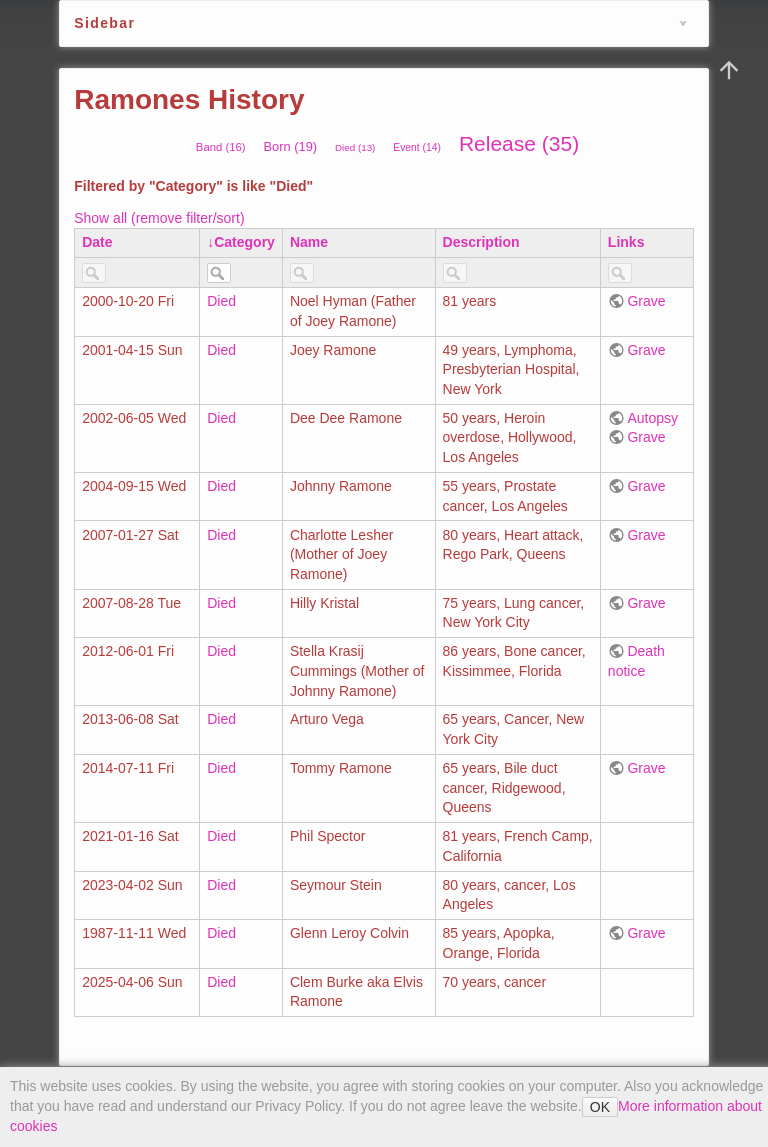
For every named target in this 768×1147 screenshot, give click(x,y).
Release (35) (519, 143)
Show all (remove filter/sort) (159, 218)
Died (221, 301)
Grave (646, 301)
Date (97, 242)
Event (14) (417, 147)
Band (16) (221, 147)
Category (244, 242)
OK (600, 1107)
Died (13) (355, 147)
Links (626, 242)
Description (481, 242)
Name (309, 242)
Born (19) (290, 146)
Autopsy (652, 418)
